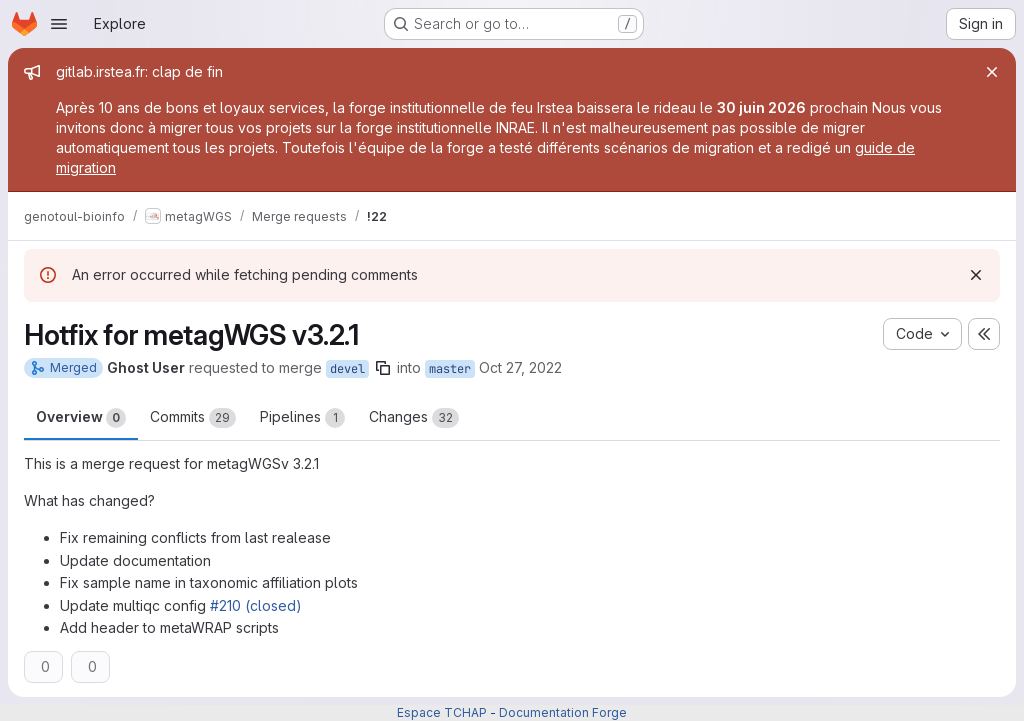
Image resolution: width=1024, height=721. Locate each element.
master (450, 369)
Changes (414, 418)
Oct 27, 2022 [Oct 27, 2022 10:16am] (520, 367)
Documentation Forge (563, 712)
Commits (193, 418)
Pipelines (302, 418)
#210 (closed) (256, 605)
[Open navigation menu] (59, 24)
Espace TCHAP (442, 712)
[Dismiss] (976, 275)
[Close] (992, 72)
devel (347, 369)
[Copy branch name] (383, 368)
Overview (81, 418)
